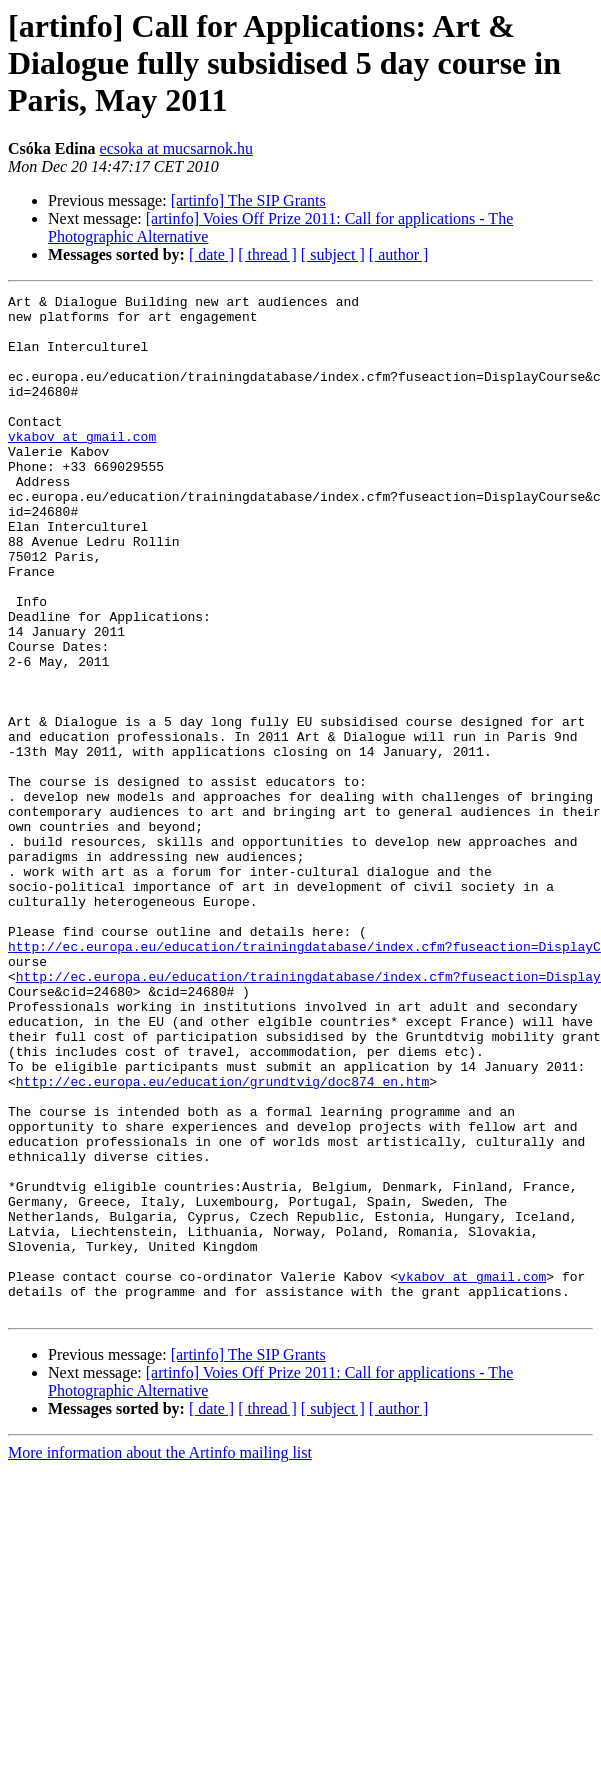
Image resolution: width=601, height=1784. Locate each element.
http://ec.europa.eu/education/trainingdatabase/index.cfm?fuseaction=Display (308, 1114)
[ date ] (211, 254)
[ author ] (399, 254)
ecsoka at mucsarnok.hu (176, 148)
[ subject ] (333, 254)
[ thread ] (267, 254)
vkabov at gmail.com (82, 466)
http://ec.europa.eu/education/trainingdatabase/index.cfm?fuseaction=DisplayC (304, 1078)
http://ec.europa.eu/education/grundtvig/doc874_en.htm (222, 1240)
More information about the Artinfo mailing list (160, 1656)
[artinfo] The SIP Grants (248, 200)
